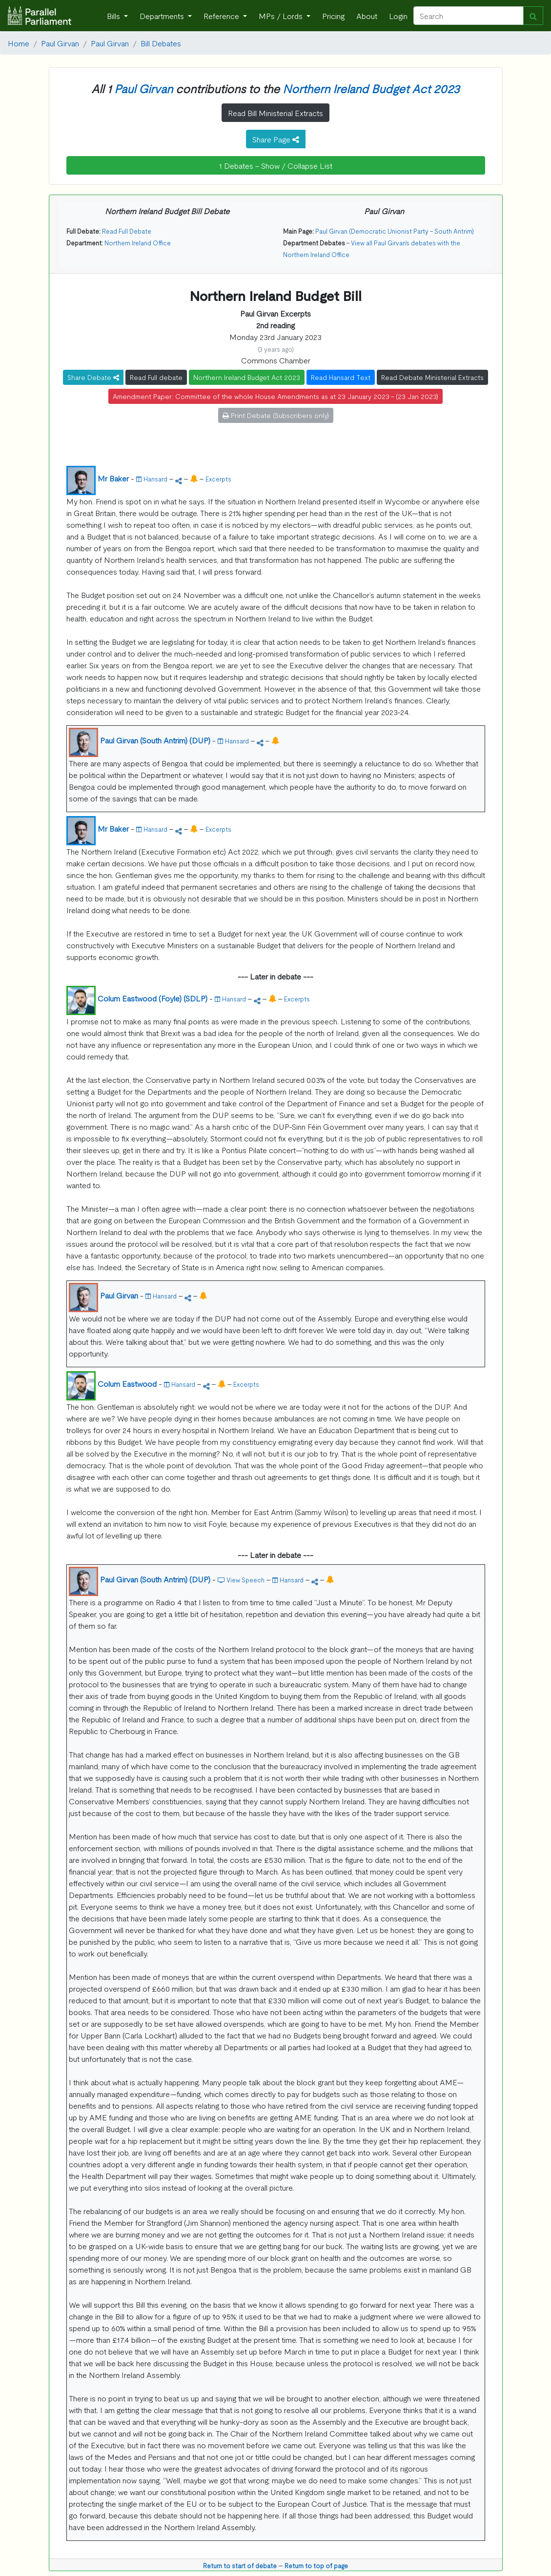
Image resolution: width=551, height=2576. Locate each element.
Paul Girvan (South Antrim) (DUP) (155, 740)
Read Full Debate (126, 231)
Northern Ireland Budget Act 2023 (371, 88)
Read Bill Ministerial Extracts (275, 112)
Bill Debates (161, 43)
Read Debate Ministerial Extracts (432, 377)
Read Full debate (156, 377)
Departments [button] (163, 15)
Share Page (275, 139)
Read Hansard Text (340, 377)
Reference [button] (222, 15)
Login (398, 15)
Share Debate (93, 377)
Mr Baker (113, 478)
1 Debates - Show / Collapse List (275, 165)
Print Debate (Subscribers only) (276, 415)
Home (18, 43)
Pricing (333, 15)
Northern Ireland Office (137, 243)
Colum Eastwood (127, 1383)
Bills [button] (114, 15)
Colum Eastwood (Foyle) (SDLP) (152, 998)
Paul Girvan (60, 43)
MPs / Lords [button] (282, 15)
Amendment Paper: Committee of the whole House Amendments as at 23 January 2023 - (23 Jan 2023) (275, 396)
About (366, 15)
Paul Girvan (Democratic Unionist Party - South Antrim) (394, 231)
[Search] (468, 15)
